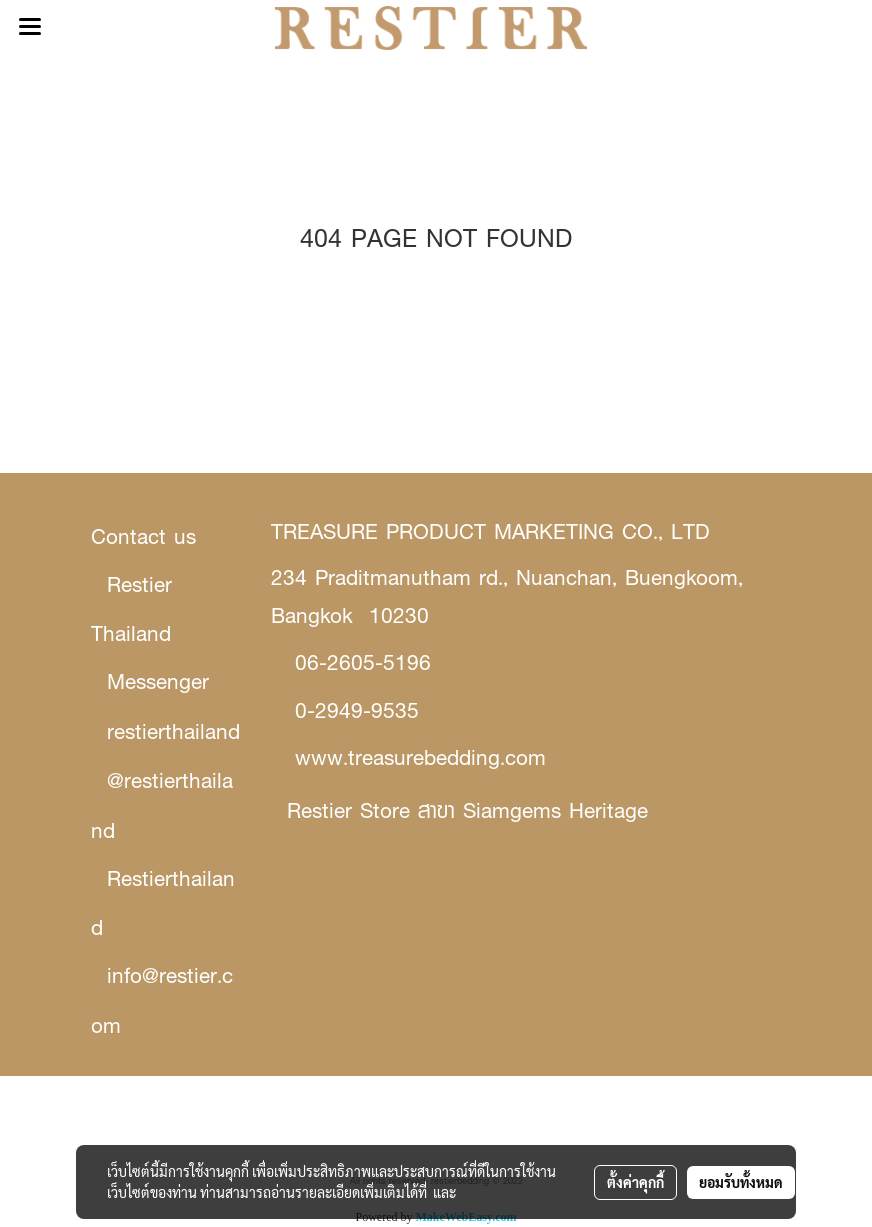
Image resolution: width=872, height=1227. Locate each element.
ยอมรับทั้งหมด (741, 1182)
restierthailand (173, 731)
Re (299, 810)
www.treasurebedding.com (420, 757)
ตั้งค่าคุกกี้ (635, 1182)
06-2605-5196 (363, 662)
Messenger (158, 681)
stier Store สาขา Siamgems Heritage (480, 810)
